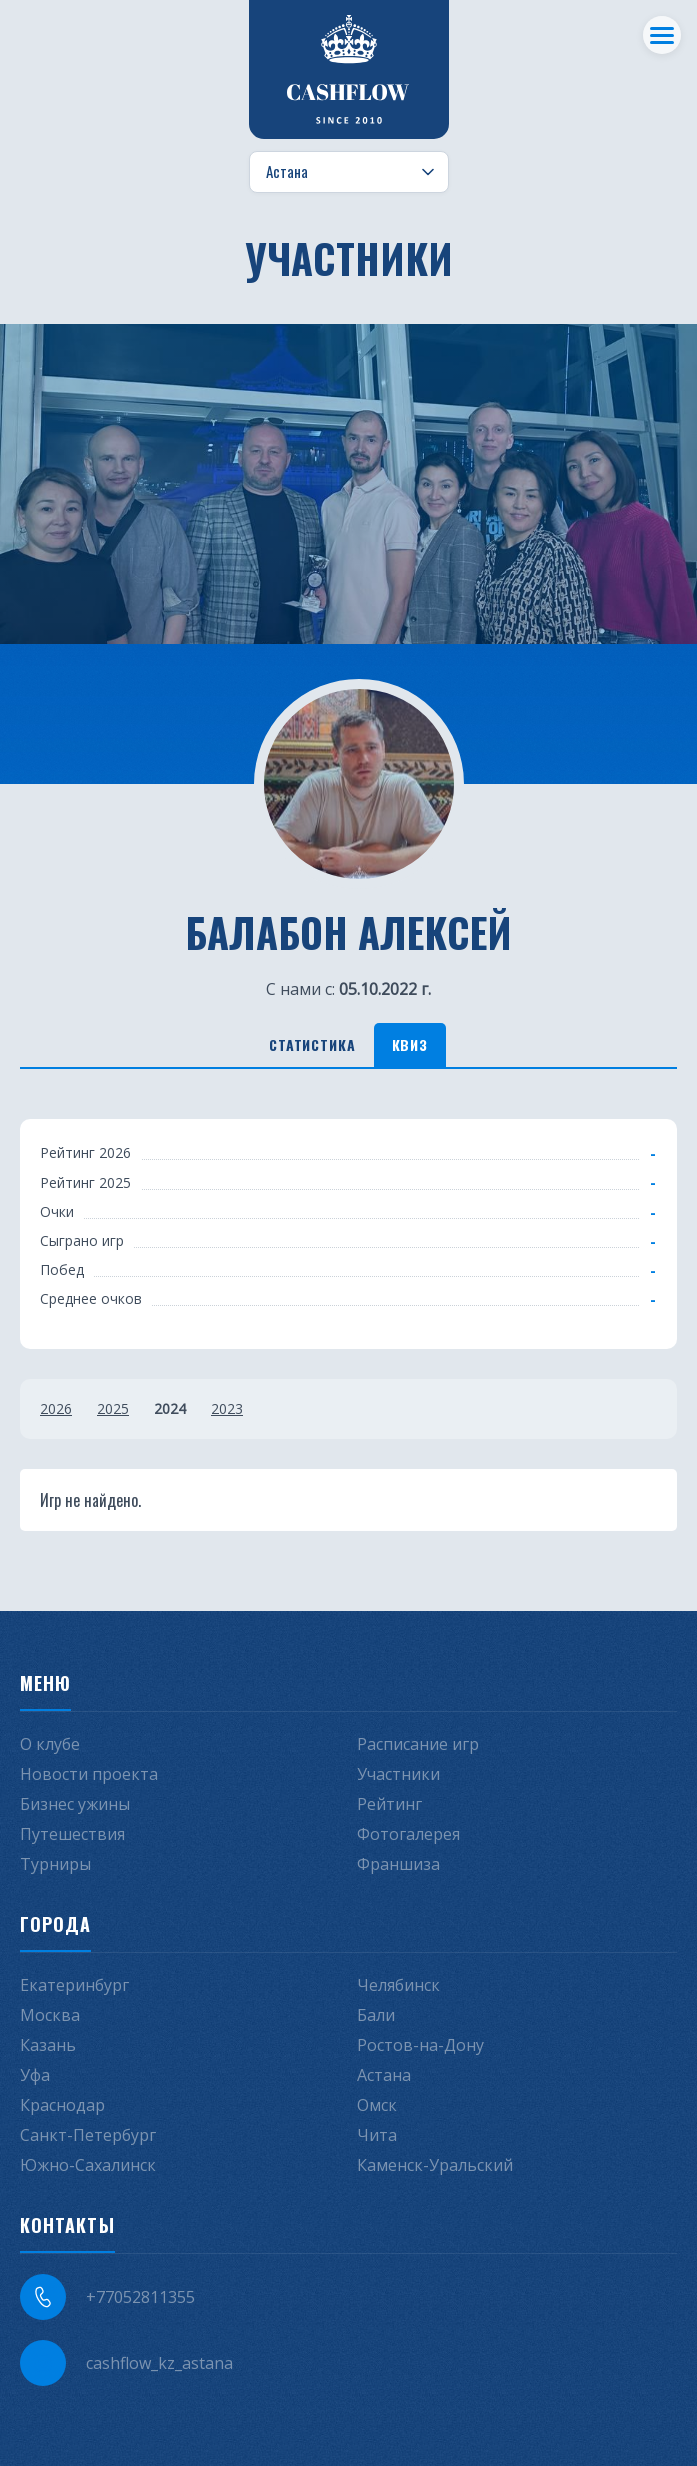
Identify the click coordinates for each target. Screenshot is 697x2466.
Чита (377, 2135)
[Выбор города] (349, 172)
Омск (377, 2105)
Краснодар (62, 2105)
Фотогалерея (408, 1834)
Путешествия (72, 1834)
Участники (398, 1774)
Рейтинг (389, 1804)
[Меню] (662, 35)
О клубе (50, 1744)
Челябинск (398, 1985)
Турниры (55, 1864)
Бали (376, 2015)
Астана (384, 2075)
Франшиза (398, 1864)
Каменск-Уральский (435, 2165)
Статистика (312, 1044)
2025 (113, 1408)
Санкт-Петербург (88, 2135)
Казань (48, 2045)
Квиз (410, 1044)
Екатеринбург (74, 1985)
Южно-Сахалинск (88, 2165)
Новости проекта (89, 1774)
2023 (227, 1408)
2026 (56, 1408)
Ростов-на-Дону (420, 2045)
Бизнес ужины (75, 1804)
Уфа (35, 2075)
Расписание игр (418, 1744)
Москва (50, 2015)
